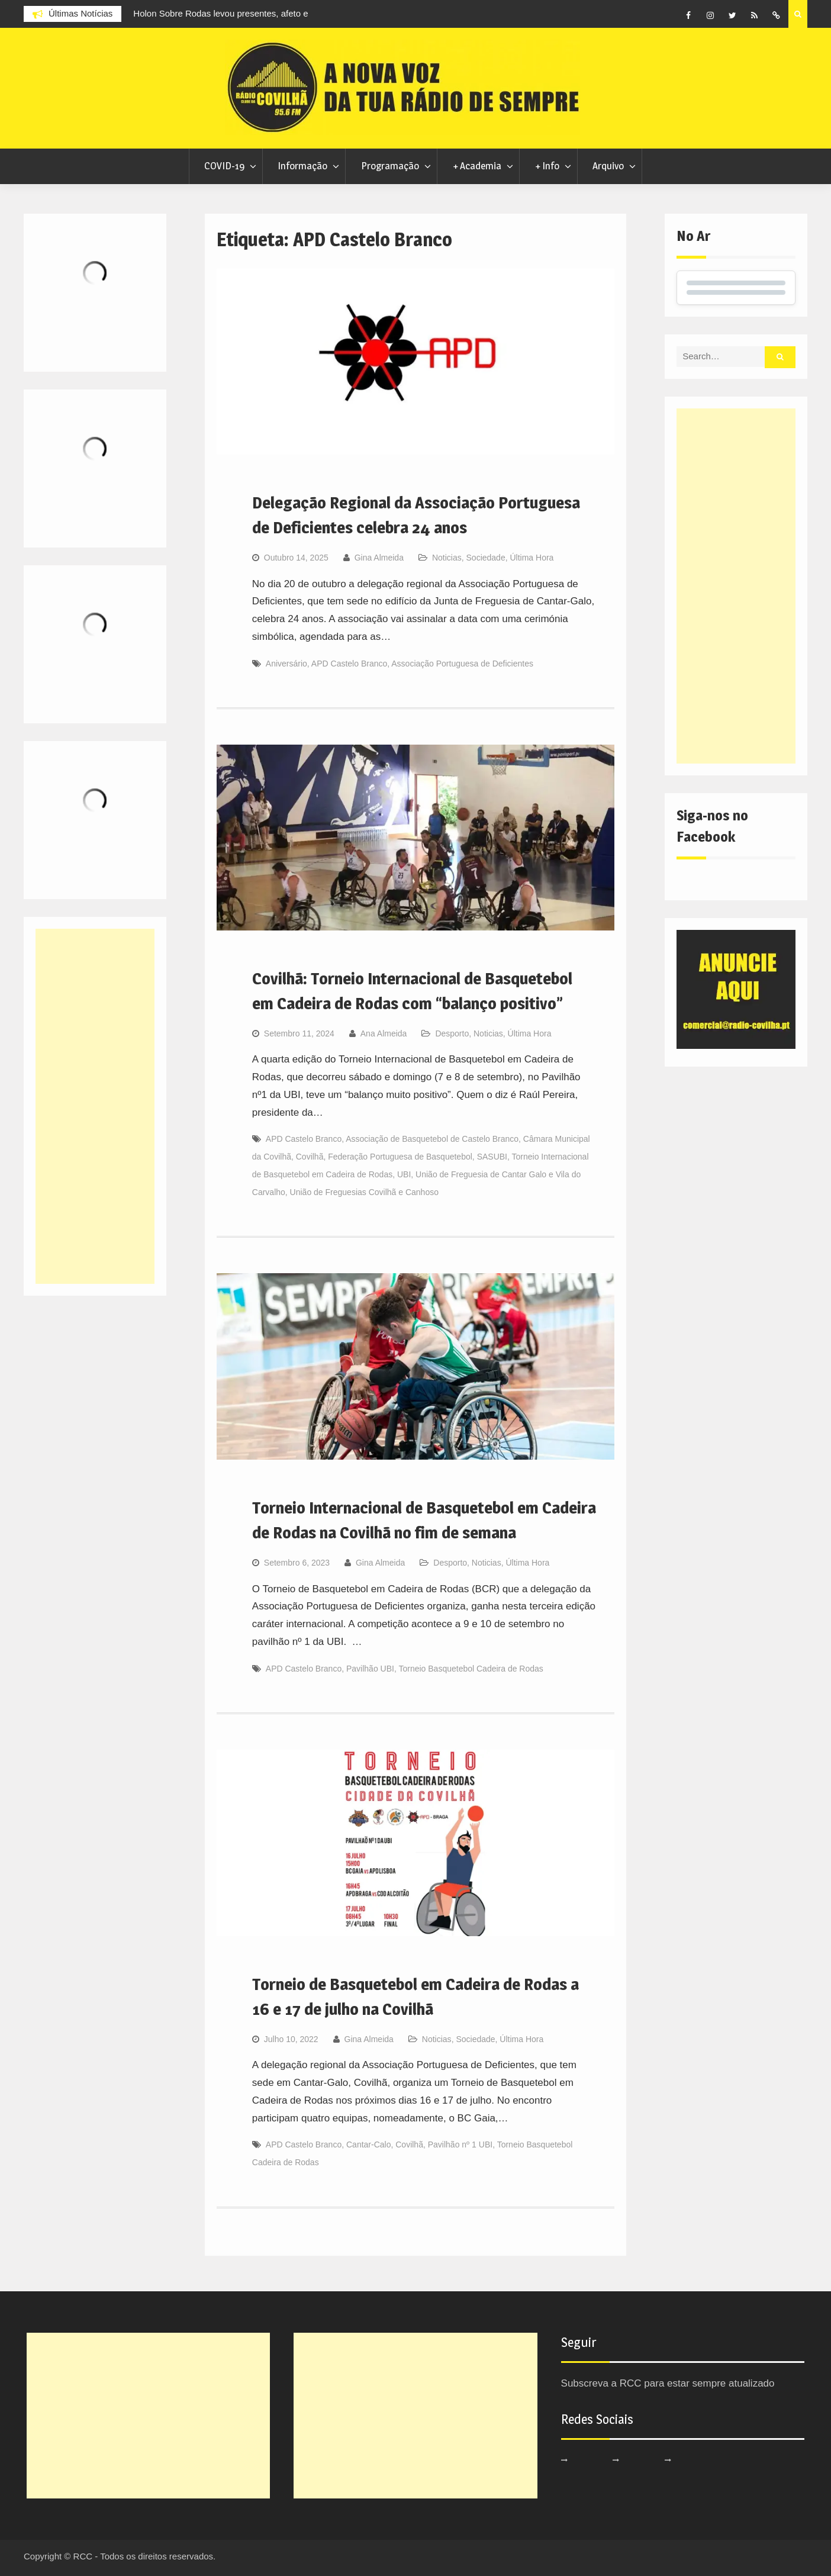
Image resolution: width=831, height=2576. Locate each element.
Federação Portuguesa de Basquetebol (400, 1156)
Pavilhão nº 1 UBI (460, 2144)
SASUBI (492, 1156)
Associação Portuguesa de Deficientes (462, 663)
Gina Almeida (379, 557)
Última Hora (531, 557)
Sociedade (485, 557)
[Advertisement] (736, 586)
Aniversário (286, 663)
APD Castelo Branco (349, 663)
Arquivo (608, 166)
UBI (404, 1174)
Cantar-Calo (368, 2144)
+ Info (547, 166)
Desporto (452, 1033)
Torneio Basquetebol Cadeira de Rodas (470, 1668)
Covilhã (310, 1156)
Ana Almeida (383, 1033)
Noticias (447, 557)
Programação (390, 166)
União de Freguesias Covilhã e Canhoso (364, 1192)
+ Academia (477, 166)
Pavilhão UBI (370, 1668)
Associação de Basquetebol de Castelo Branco (432, 1139)
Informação (302, 166)
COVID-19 (224, 166)
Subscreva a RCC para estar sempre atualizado (668, 2383)
